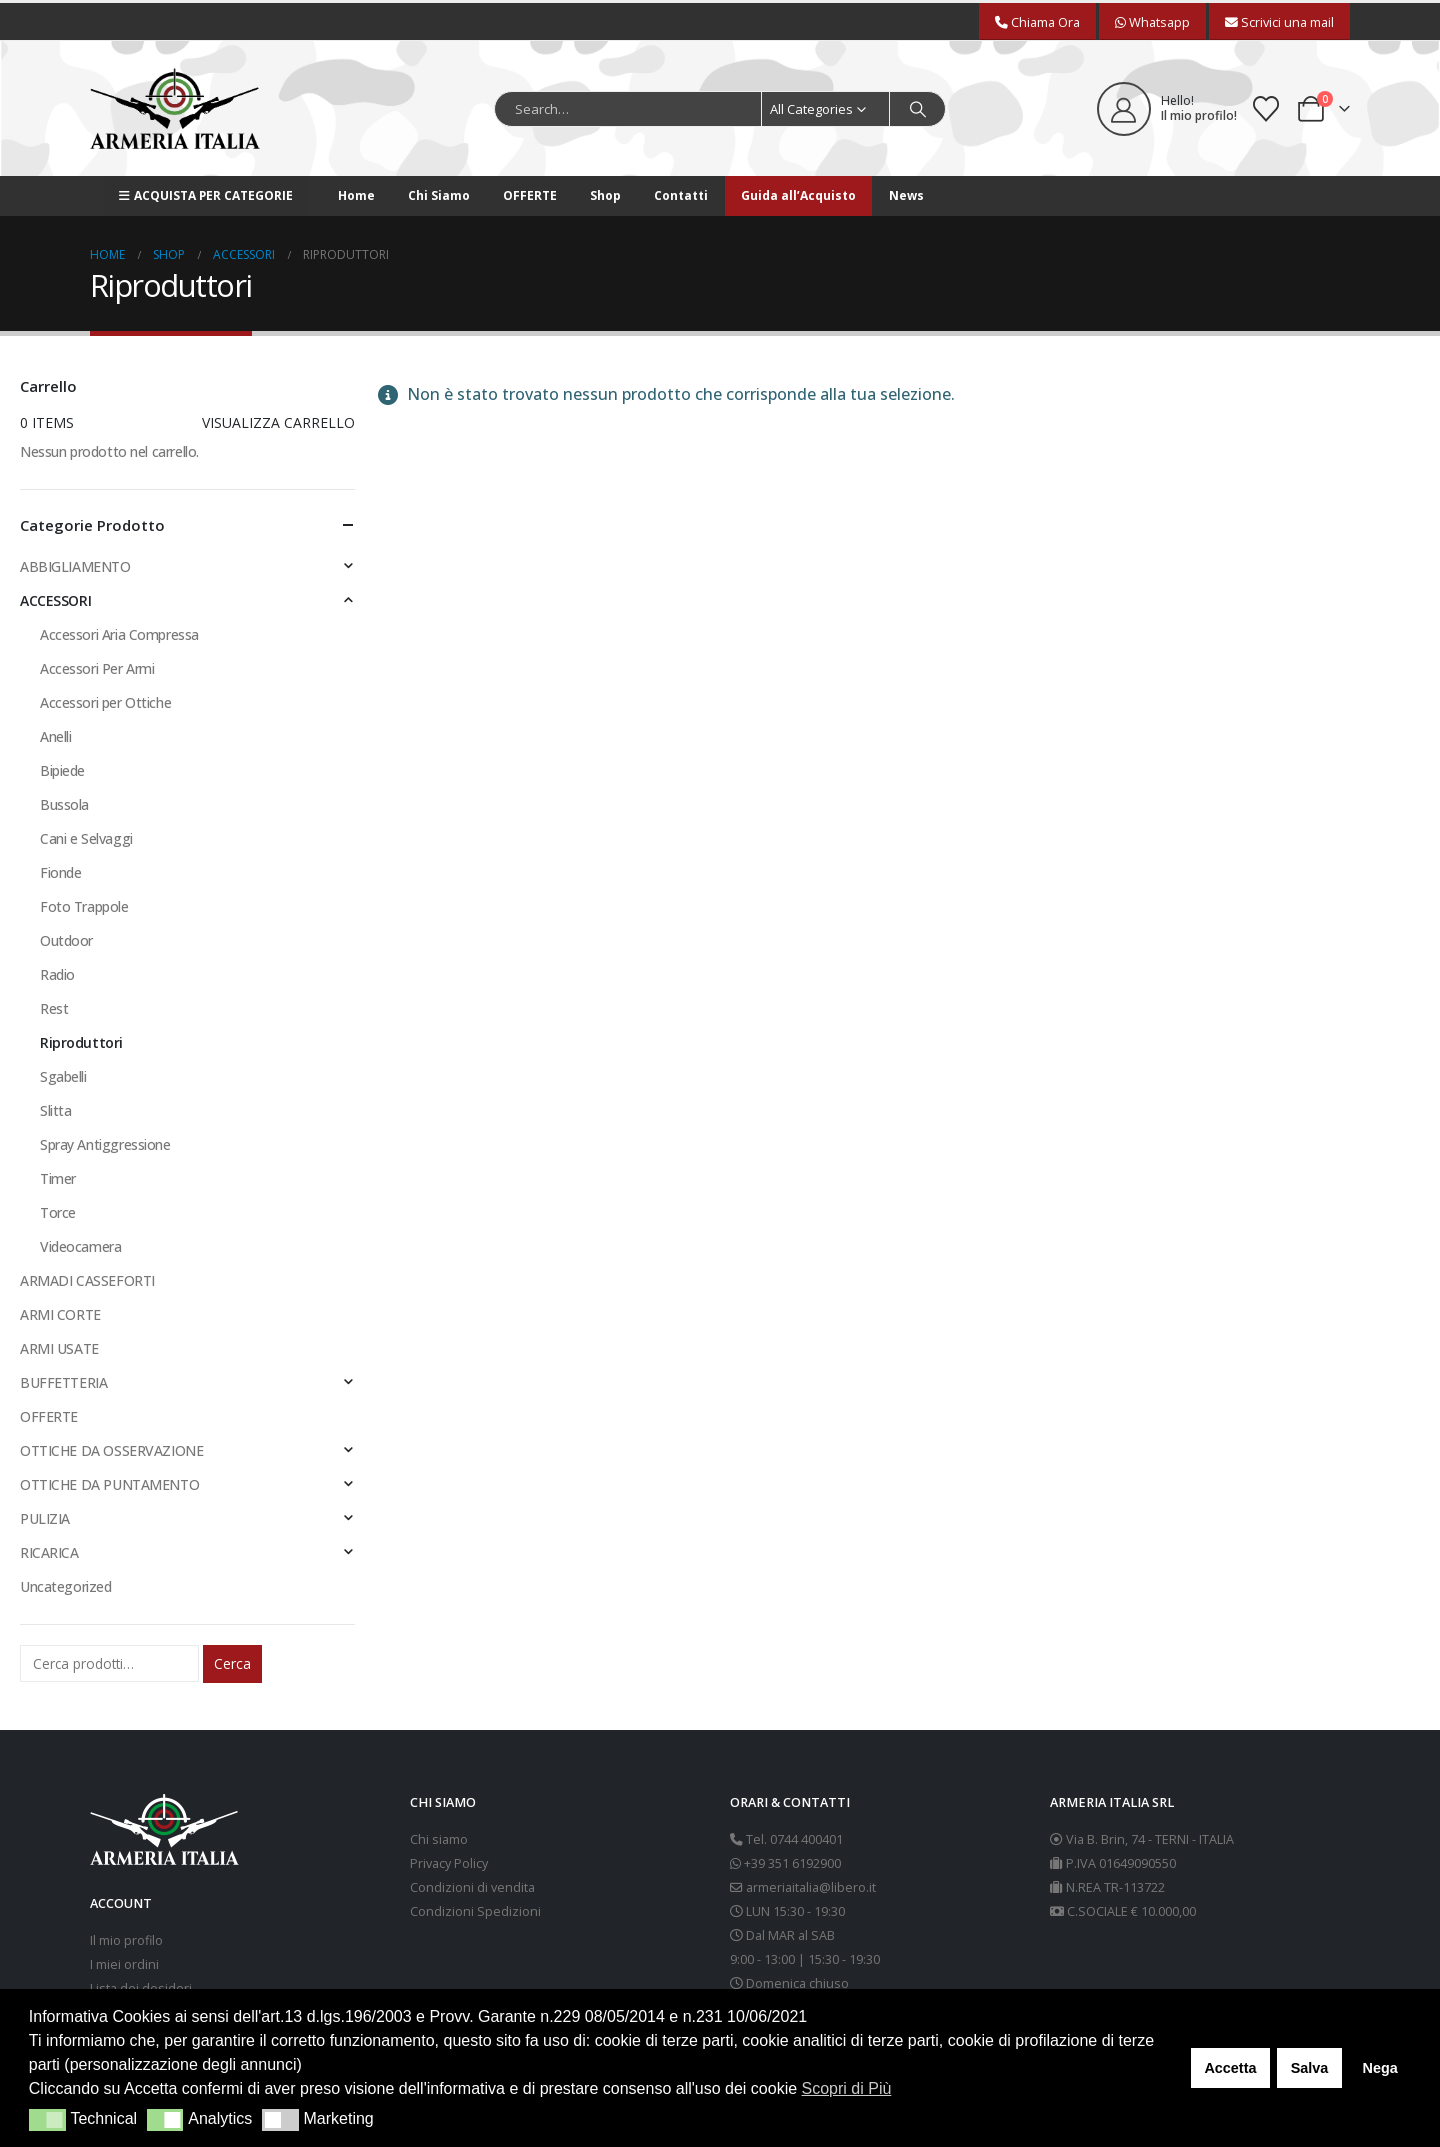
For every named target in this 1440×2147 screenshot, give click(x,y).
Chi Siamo (439, 195)
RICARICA (49, 1552)
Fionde (60, 872)
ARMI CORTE (60, 1314)
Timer (58, 1178)
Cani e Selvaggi (86, 838)
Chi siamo (439, 1839)
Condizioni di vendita (472, 1887)
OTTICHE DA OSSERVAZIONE (111, 1450)
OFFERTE (530, 195)
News (906, 195)
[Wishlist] (1266, 109)
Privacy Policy (449, 1863)
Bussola (64, 804)
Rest (54, 1008)
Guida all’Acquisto (798, 195)
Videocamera (80, 1246)
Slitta (55, 1110)
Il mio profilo (126, 1940)
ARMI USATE (59, 1348)
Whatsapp (1152, 22)
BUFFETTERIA (63, 1382)
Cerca (232, 1663)
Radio (57, 974)
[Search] (918, 109)
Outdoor (66, 940)
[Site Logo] (175, 108)
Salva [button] (1310, 2068)
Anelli (55, 736)
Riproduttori (81, 1042)
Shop (605, 195)
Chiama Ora (1037, 22)
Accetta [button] (1230, 2068)
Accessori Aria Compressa (119, 634)
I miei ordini (124, 1964)
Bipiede (62, 770)
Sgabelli (63, 1076)
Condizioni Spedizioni (475, 1911)
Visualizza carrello (278, 422)
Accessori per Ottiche (105, 702)
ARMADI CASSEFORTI (87, 1280)
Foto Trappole (84, 906)
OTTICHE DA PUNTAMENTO (109, 1484)
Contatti (681, 195)
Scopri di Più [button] (847, 2088)
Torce (58, 1212)
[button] (47, 2120)
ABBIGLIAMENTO (75, 566)
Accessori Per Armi (97, 668)
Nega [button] (1379, 2068)
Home (356, 195)
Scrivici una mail (1279, 22)
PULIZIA (45, 1518)
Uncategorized (66, 1586)
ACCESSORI (55, 600)
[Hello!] (1167, 109)
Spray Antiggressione (105, 1144)
